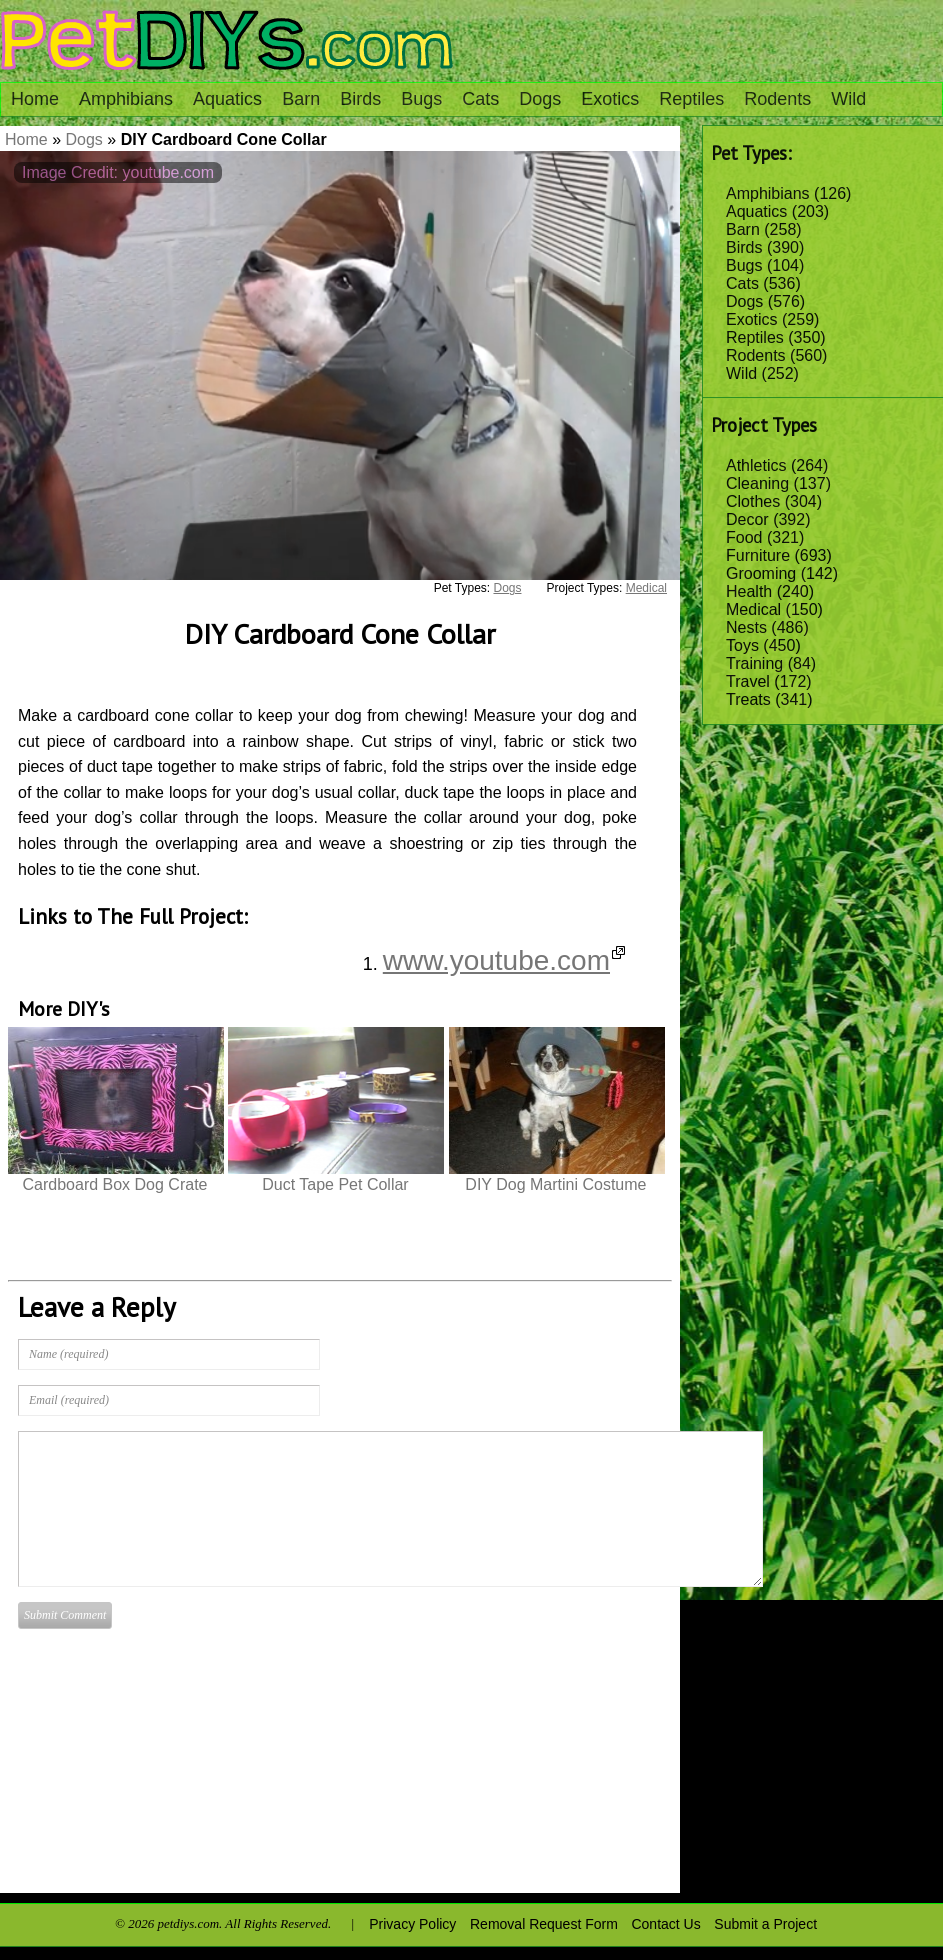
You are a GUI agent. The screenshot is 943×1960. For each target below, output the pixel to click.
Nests (746, 627)
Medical (753, 609)
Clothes (753, 501)
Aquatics (227, 99)
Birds (360, 99)
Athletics (756, 465)
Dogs (540, 99)
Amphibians (126, 99)
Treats (748, 699)
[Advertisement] (595, 1742)
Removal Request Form (544, 1924)
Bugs (421, 99)
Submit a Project (765, 1924)
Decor (747, 519)
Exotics (610, 99)
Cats (480, 99)
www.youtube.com (504, 960)
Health (749, 591)
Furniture (758, 555)
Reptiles (691, 99)
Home (35, 99)
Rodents (777, 99)
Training (754, 663)
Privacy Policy (412, 1924)
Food (744, 537)
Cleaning (757, 483)
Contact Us (665, 1924)
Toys (742, 645)
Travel (748, 681)
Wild (848, 99)
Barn (301, 99)
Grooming (761, 573)
